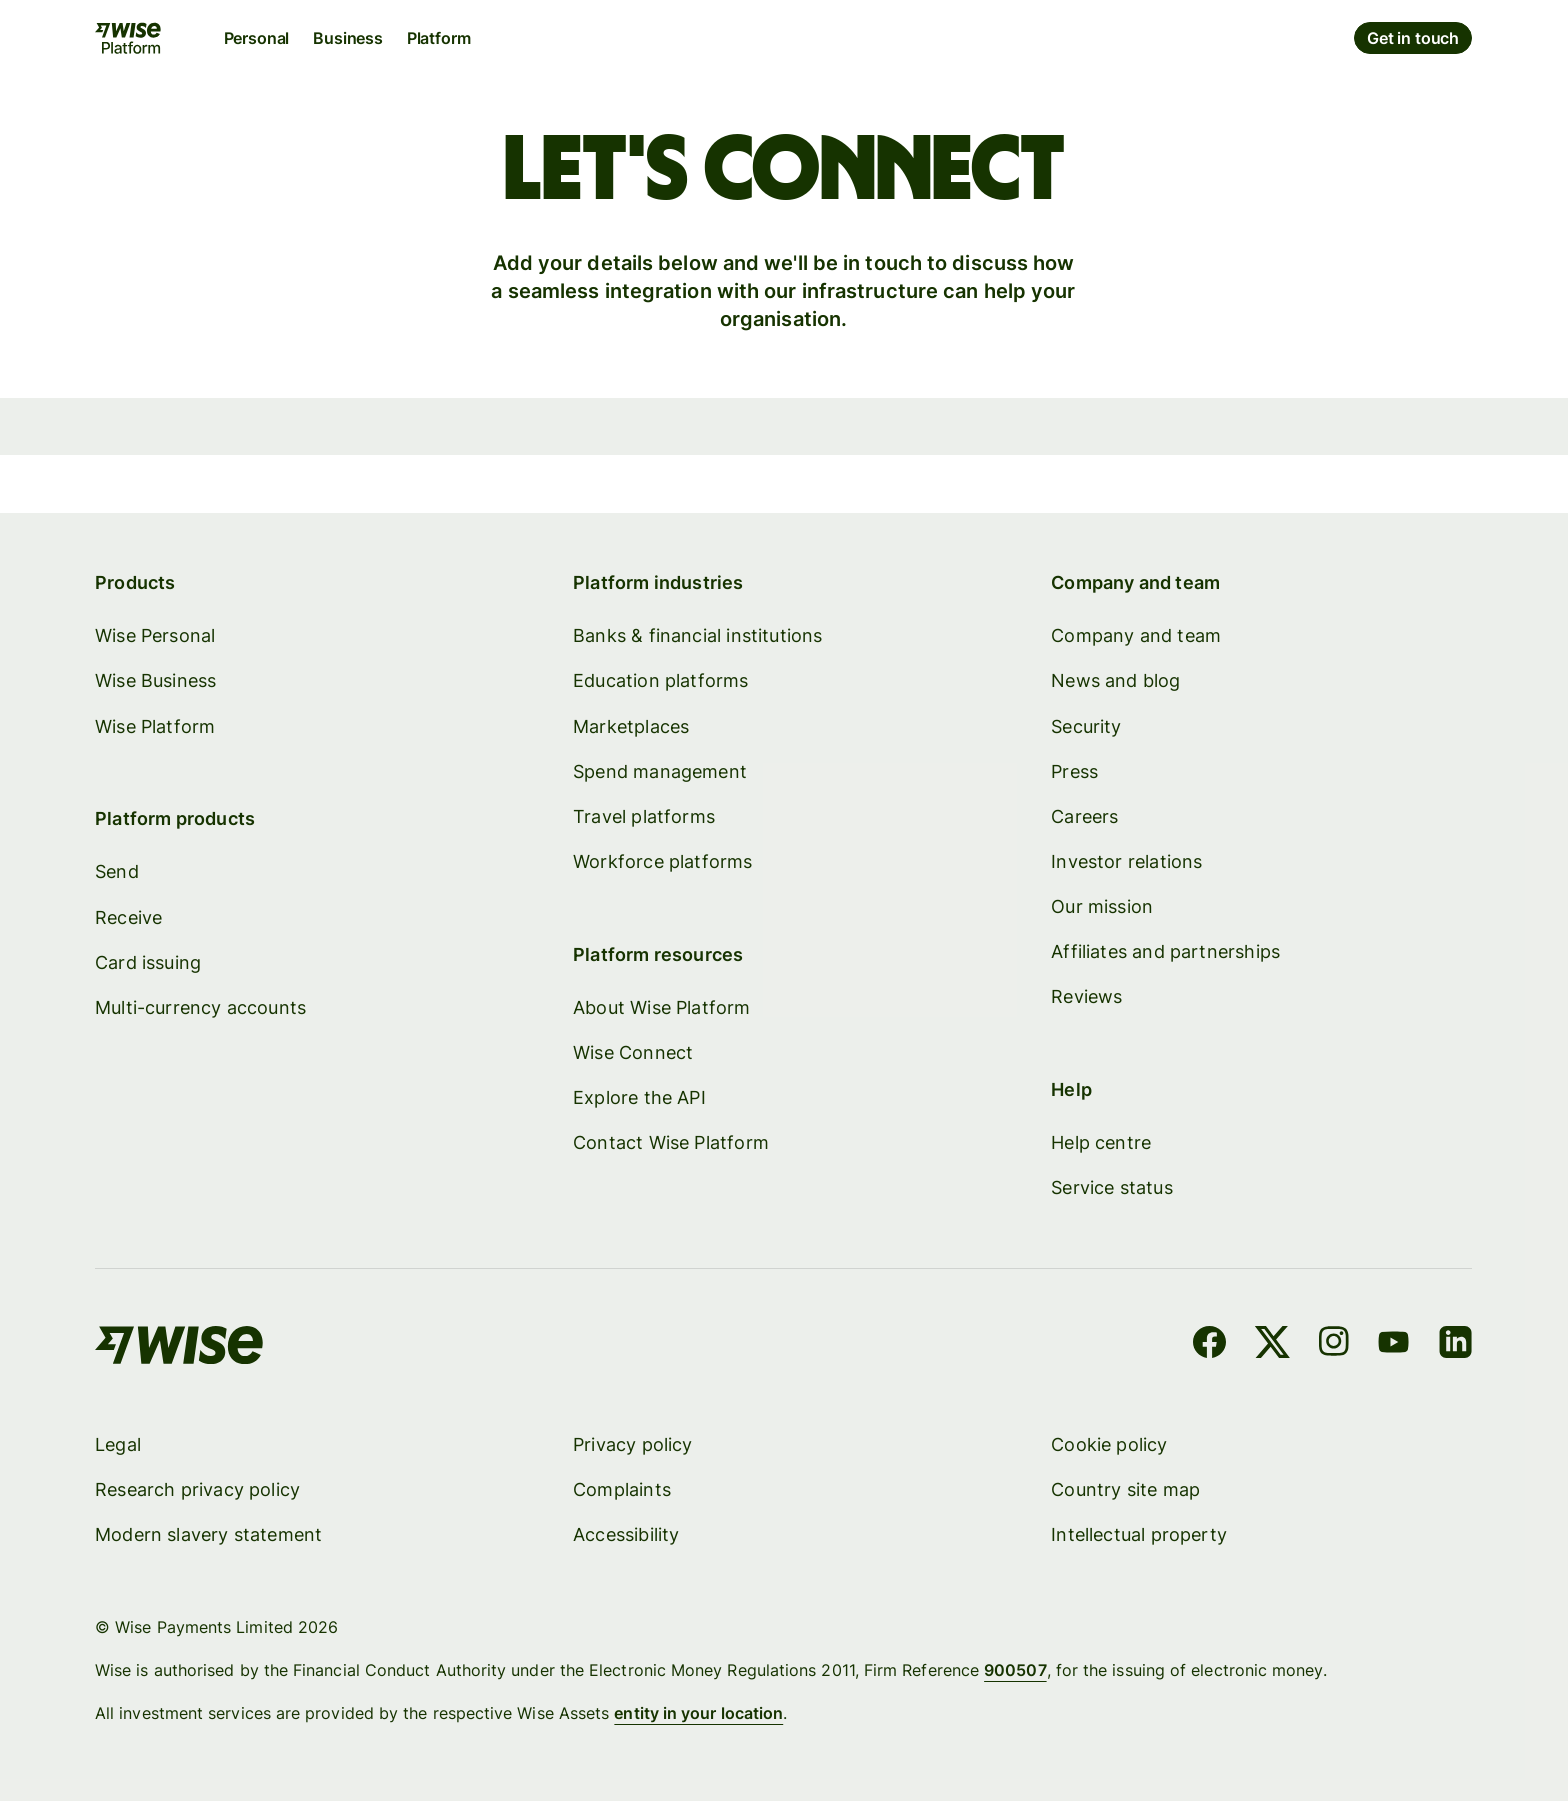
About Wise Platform (662, 1006)
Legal (118, 1444)
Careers (1085, 815)
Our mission (1103, 906)
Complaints (623, 1489)
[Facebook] (1210, 1345)
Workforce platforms (663, 860)
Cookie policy (1110, 1444)
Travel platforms (645, 815)
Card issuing (148, 961)
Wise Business (155, 680)
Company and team (1137, 635)
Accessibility (627, 1534)
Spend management (661, 770)
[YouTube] (1394, 1345)
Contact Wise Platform (672, 1142)
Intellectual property (1140, 1534)
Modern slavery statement (208, 1534)
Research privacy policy (197, 1489)
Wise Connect (634, 1051)
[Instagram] (1334, 1345)
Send (117, 871)
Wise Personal (155, 635)
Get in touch (1414, 38)
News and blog (1116, 680)
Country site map (1126, 1489)
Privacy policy (634, 1444)
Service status (1113, 1187)
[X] (1273, 1345)
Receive (128, 916)
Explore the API (640, 1097)
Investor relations (1127, 860)
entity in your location (699, 1713)
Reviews (1087, 996)
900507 (1016, 1670)
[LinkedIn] (1456, 1345)
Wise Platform (155, 725)
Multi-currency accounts (200, 1006)
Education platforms (661, 680)
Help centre (1102, 1142)
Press (1075, 770)
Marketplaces (632, 725)
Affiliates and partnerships (1166, 951)
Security (1087, 725)
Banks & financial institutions (698, 635)
